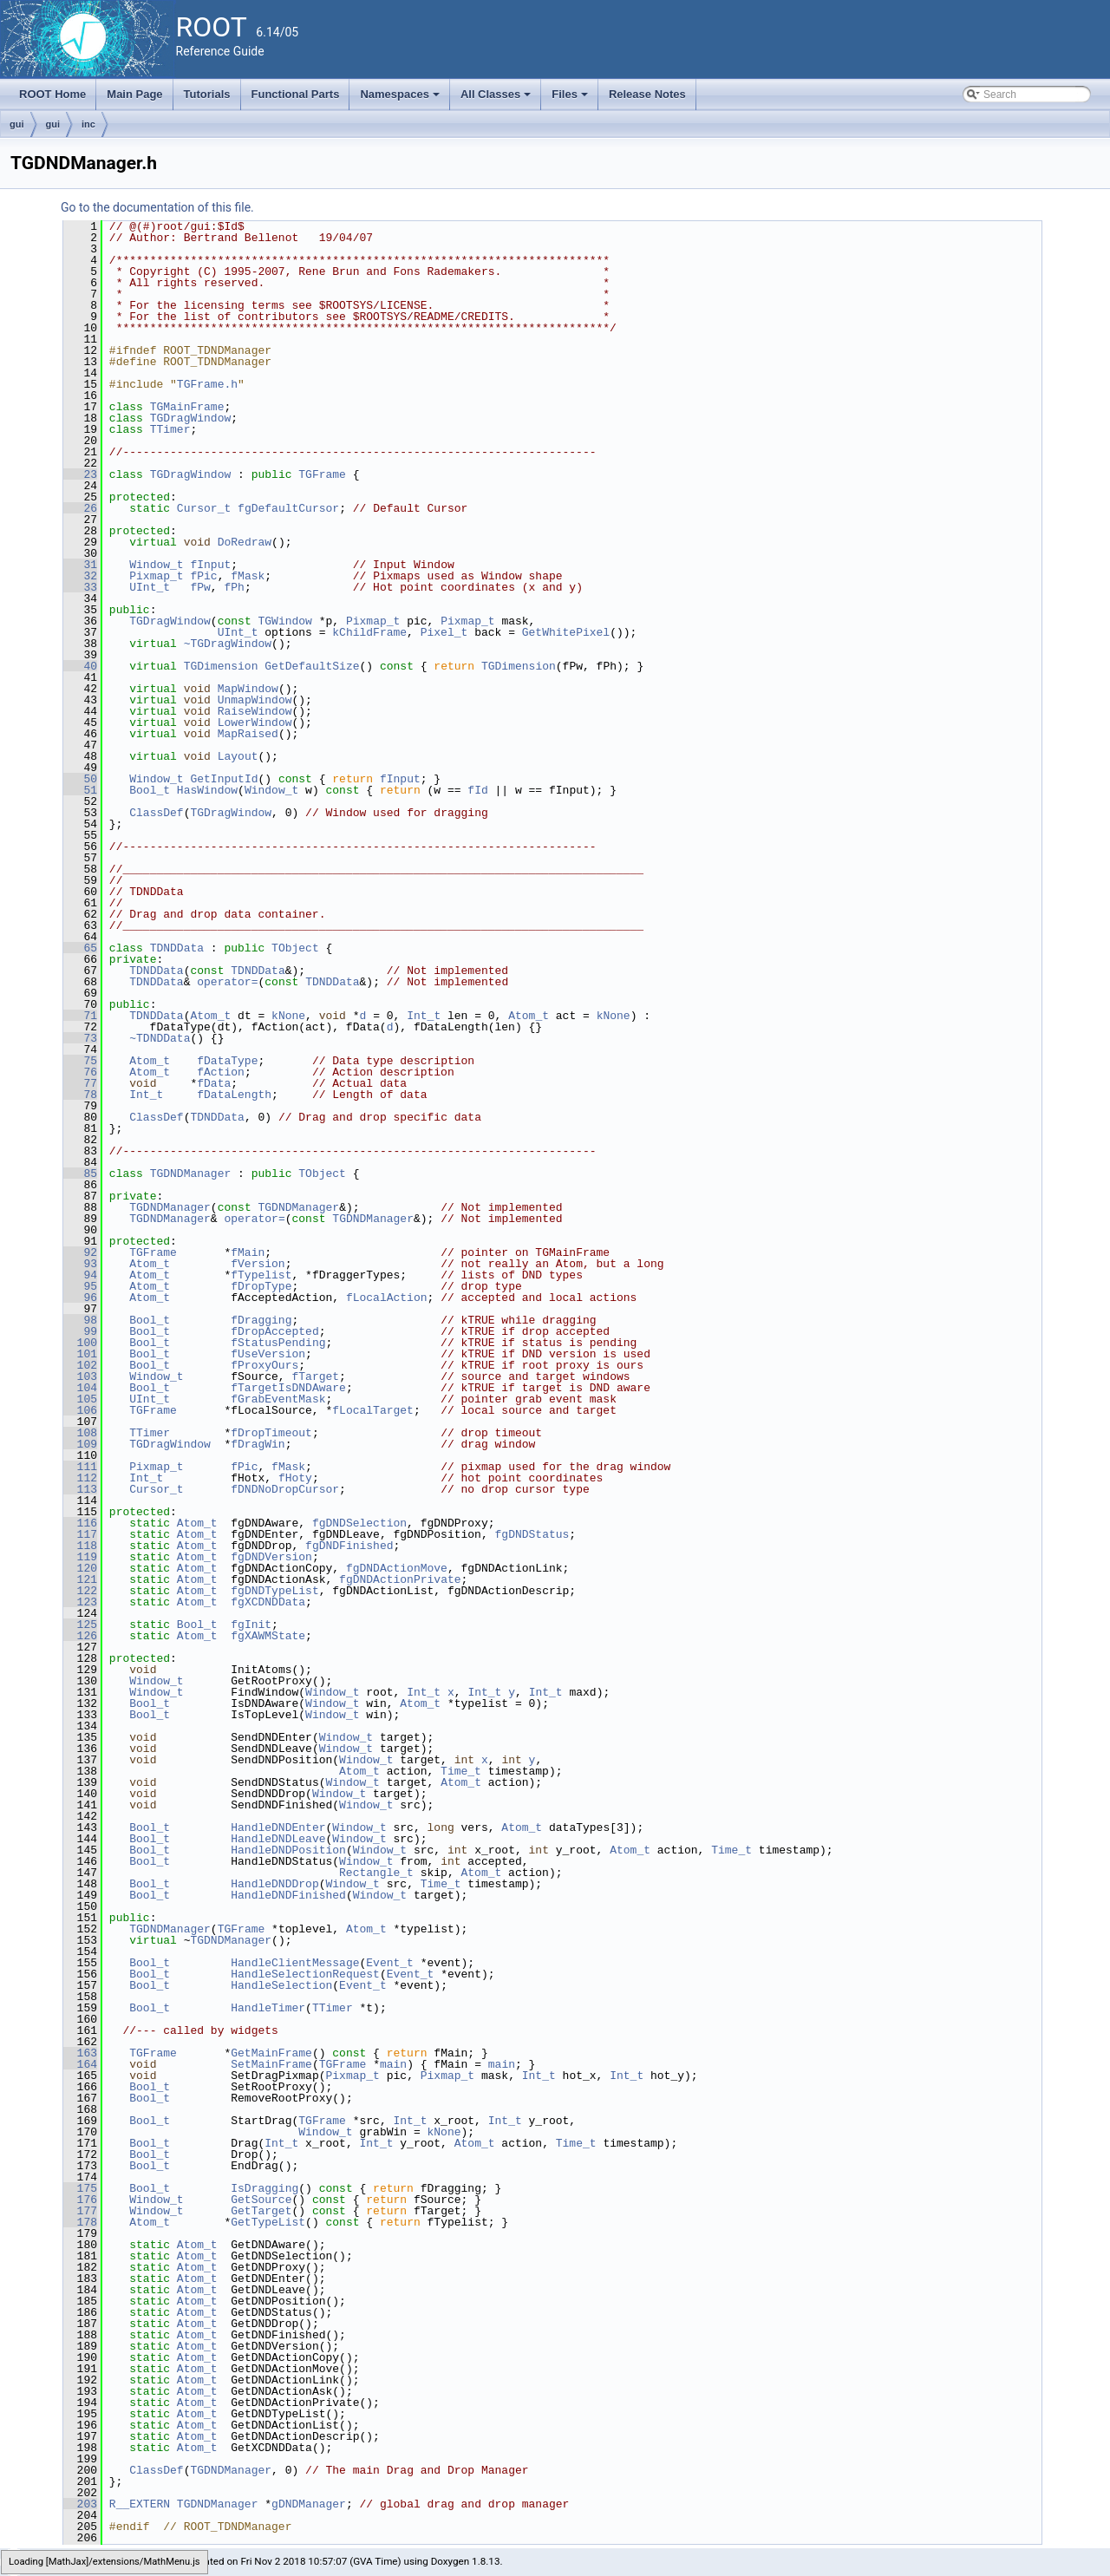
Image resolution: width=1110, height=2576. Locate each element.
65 (80, 948)
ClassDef (156, 813)
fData (214, 1083)
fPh (234, 587)
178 (80, 2222)
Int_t (424, 1015)
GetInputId (224, 779)
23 (80, 474)
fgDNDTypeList (274, 1591)
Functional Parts (295, 94)
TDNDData (177, 948)
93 (80, 1264)
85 (80, 1173)
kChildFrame (369, 632)
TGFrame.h (207, 384)
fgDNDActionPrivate (399, 1579)
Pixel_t (444, 632)
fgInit (251, 1624)
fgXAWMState (268, 1636)
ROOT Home (52, 94)
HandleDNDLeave (278, 1839)
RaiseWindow (255, 711)
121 (80, 1579)
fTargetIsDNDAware (288, 1388)
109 (80, 1444)
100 (80, 1342)
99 (80, 1331)
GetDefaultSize (311, 666)
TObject (295, 948)
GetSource (261, 2199)
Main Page (134, 94)
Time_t (461, 1771)
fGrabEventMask (278, 1399)
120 (80, 1568)
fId (477, 790)
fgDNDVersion (271, 1557)
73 (80, 1038)
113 (80, 1489)
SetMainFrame (271, 2064)
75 (80, 1061)
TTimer (170, 429)
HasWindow (207, 790)
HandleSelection (281, 1985)
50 (80, 779)
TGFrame (322, 474)
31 (80, 564)
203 (80, 2504)
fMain (247, 1252)
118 (80, 1545)
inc (88, 124)
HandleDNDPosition (288, 1850)
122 (80, 1591)
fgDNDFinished (349, 1545)
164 (80, 2064)
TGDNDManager (191, 1173)
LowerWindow (255, 722)
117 (80, 1534)
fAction (221, 1072)
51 (80, 790)
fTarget (315, 1376)
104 (80, 1388)
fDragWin (257, 1444)
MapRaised (248, 734)
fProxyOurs (264, 1365)
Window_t (156, 564)
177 (80, 2211)
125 (80, 1624)
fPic (203, 576)
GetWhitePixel (566, 632)
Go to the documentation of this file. (157, 207)
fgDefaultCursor (288, 508)
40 (80, 666)
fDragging (261, 1320)
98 (80, 1320)
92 (80, 1252)
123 (80, 1602)
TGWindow (284, 621)
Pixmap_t (156, 576)
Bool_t (149, 790)
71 (80, 1015)
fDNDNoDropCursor (285, 1489)
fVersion (257, 1264)
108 (80, 1433)
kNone (288, 1015)
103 (80, 1376)
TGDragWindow (191, 418)
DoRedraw (244, 542)
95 (80, 1286)
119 (80, 1557)
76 (80, 1072)
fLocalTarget (373, 1410)
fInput (210, 564)
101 (80, 1354)
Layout (238, 756)
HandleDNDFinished (288, 1895)
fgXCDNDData (268, 1602)
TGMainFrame (187, 407)
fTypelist (261, 1275)
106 (80, 1410)
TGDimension (221, 666)
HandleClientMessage (295, 1963)
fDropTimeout (271, 1433)
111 (80, 1466)
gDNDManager (308, 2504)
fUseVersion (268, 1354)
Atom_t (210, 1015)
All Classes (497, 99)
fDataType (227, 1061)
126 (80, 1636)
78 (80, 1094)
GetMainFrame (271, 2053)
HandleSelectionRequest (305, 1974)
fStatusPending (278, 1342)
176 (80, 2199)
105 (80, 1399)
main (393, 2064)
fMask (247, 576)
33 (80, 587)
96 (80, 1297)
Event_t (390, 1963)
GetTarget (261, 2211)
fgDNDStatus (531, 1534)
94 (80, 1275)
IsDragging (264, 2188)
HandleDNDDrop (274, 1884)
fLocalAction (387, 1297)
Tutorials (207, 94)
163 (80, 2053)
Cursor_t (204, 508)
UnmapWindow (255, 700)
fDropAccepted (274, 1331)
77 (80, 1083)
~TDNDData (159, 1038)
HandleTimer (268, 2008)
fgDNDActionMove (396, 1568)
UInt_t (149, 587)
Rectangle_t (376, 1872)
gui (17, 124)
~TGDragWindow (227, 643)
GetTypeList (268, 2222)
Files (571, 99)
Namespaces (401, 99)
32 (80, 576)
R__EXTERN (139, 2504)
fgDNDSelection (359, 1523)
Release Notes (647, 94)
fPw (200, 587)
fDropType (261, 1286)
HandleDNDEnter (278, 1827)
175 (80, 2188)
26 (80, 508)
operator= (227, 982)
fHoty (295, 1478)
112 (80, 1478)
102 (80, 1365)
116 (80, 1523)
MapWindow (248, 688)
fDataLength (234, 1094)
